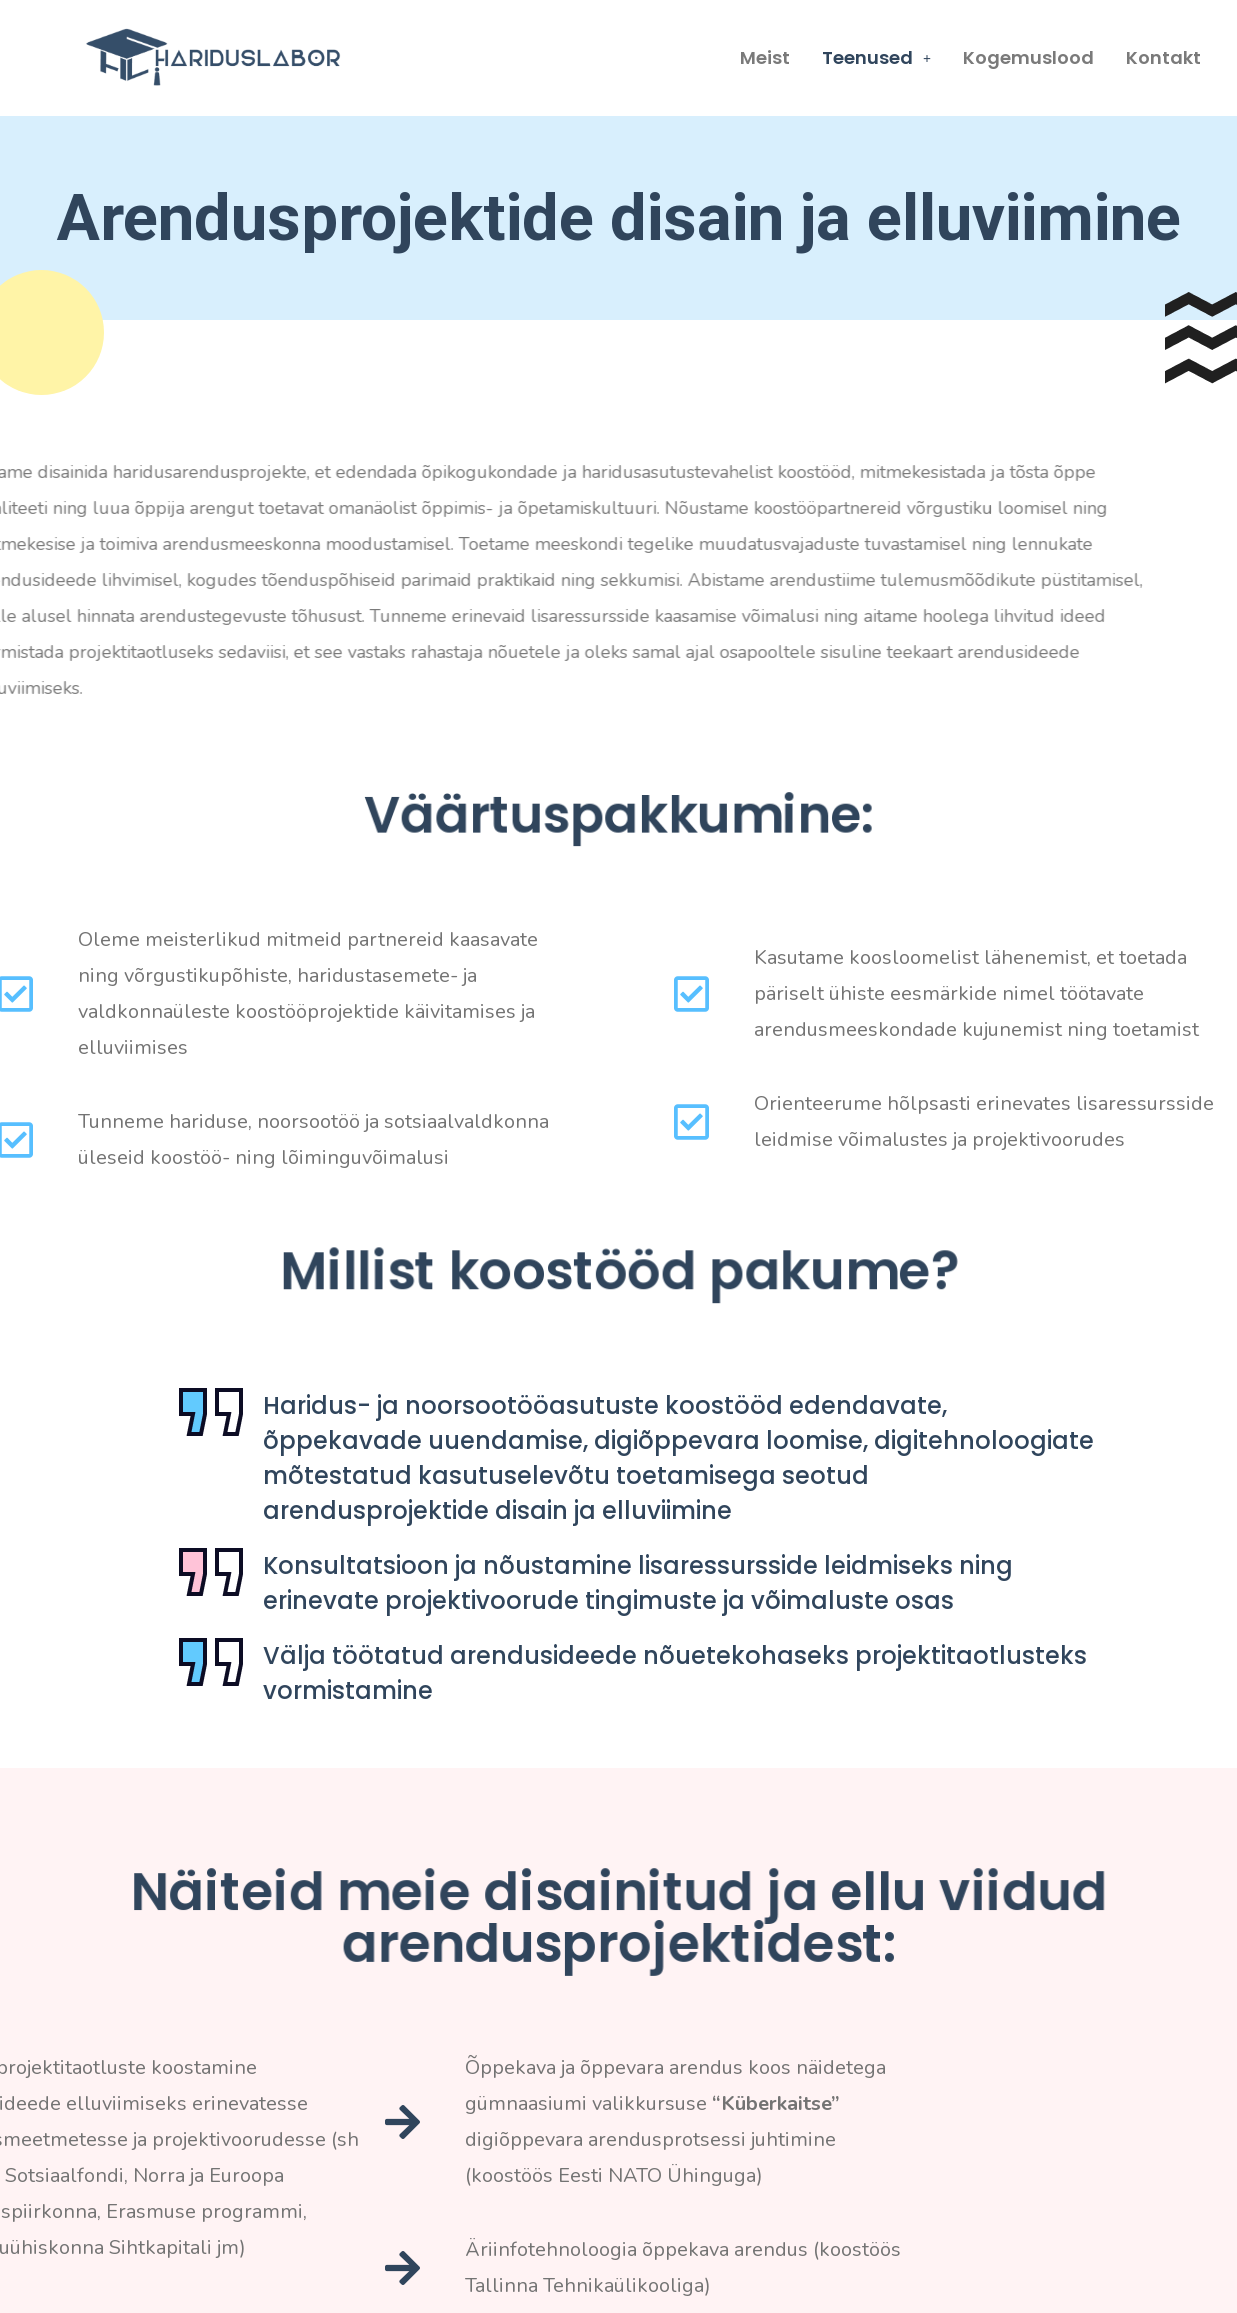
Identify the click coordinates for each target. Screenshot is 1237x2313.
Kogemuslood (1028, 57)
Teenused (876, 57)
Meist (765, 57)
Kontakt (1163, 57)
